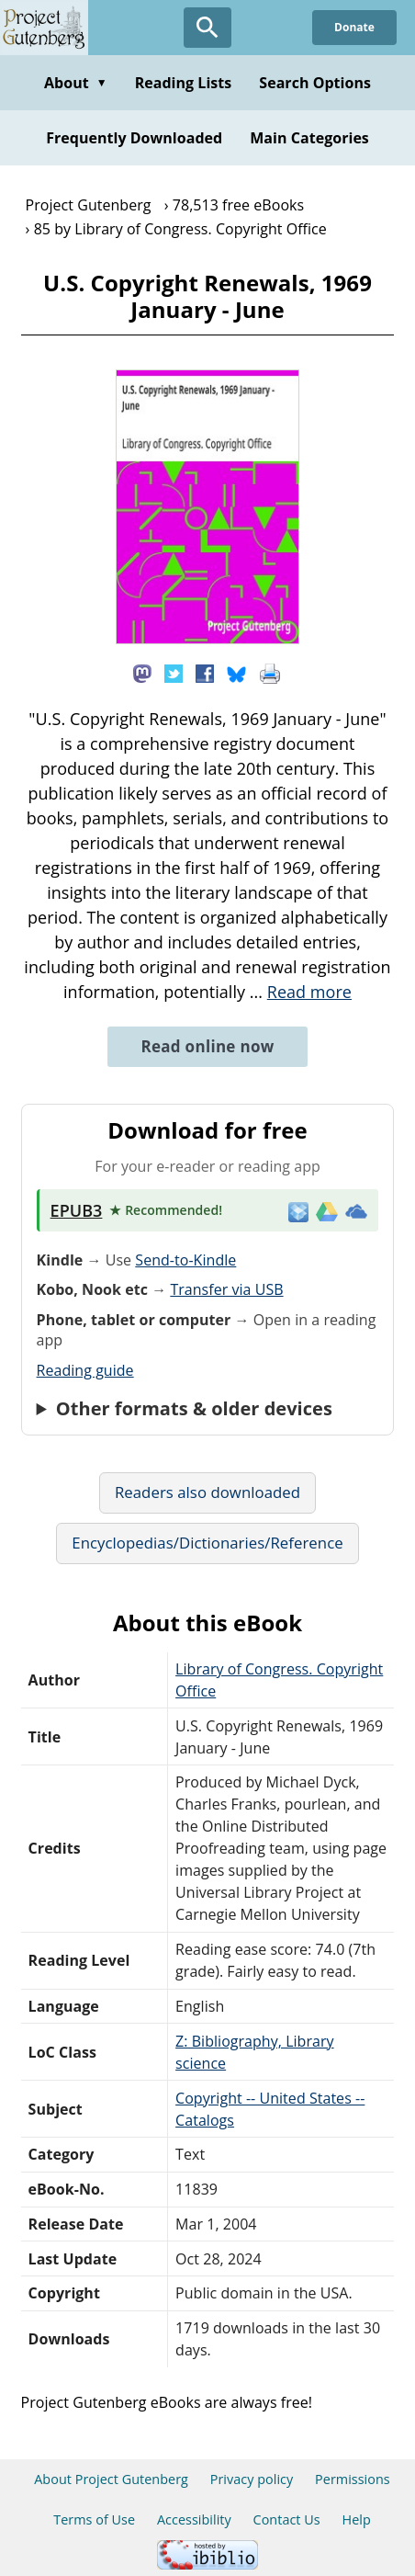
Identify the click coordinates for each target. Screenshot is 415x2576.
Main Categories (309, 138)
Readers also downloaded (207, 1492)
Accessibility (194, 2519)
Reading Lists (183, 83)
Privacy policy (252, 2479)
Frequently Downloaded (134, 138)
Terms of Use (94, 2519)
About (75, 83)
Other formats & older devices (194, 1409)
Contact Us (286, 2519)
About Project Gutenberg (111, 2479)
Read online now (207, 1046)
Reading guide (85, 1370)
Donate (354, 27)
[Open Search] (207, 27)
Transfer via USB (226, 1289)
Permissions (352, 2479)
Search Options (315, 83)
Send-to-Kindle (185, 1260)
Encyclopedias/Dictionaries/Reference (207, 1542)
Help (356, 2519)
